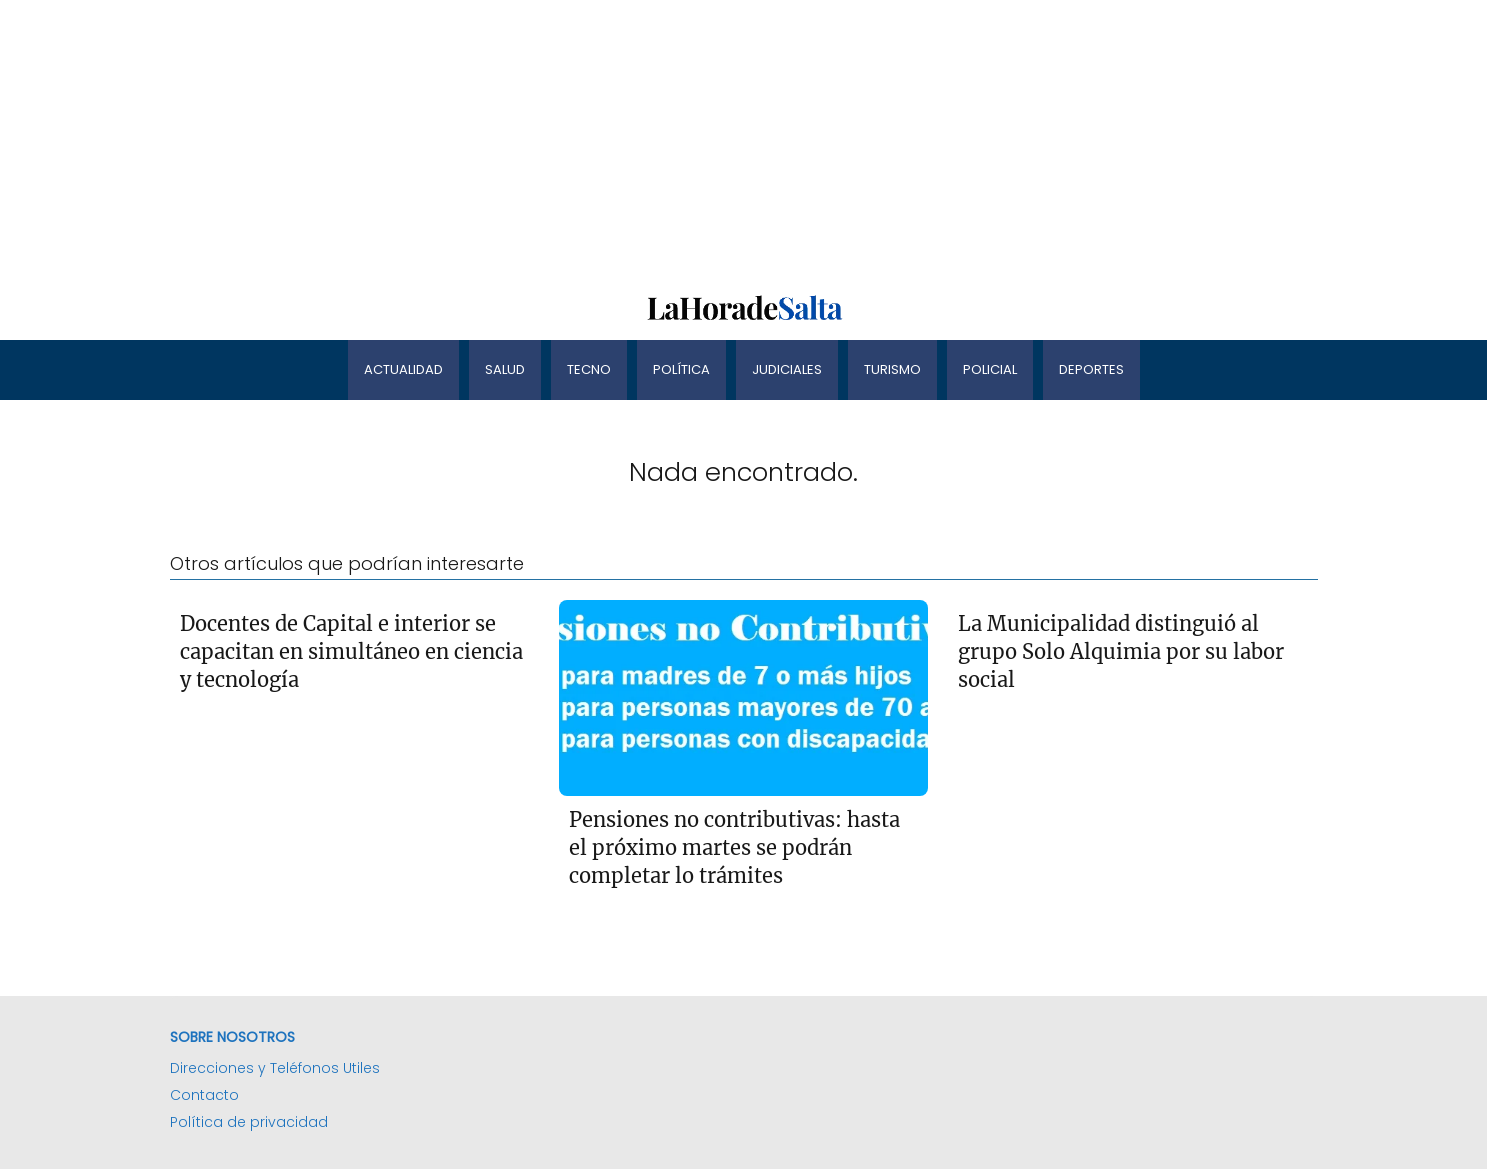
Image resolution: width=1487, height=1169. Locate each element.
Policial (990, 369)
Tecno (589, 369)
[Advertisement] (600, 140)
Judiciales (787, 369)
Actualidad (403, 369)
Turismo (892, 369)
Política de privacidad (249, 1122)
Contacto (204, 1095)
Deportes (1091, 369)
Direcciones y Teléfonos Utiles (275, 1068)
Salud (505, 369)
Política (681, 369)
